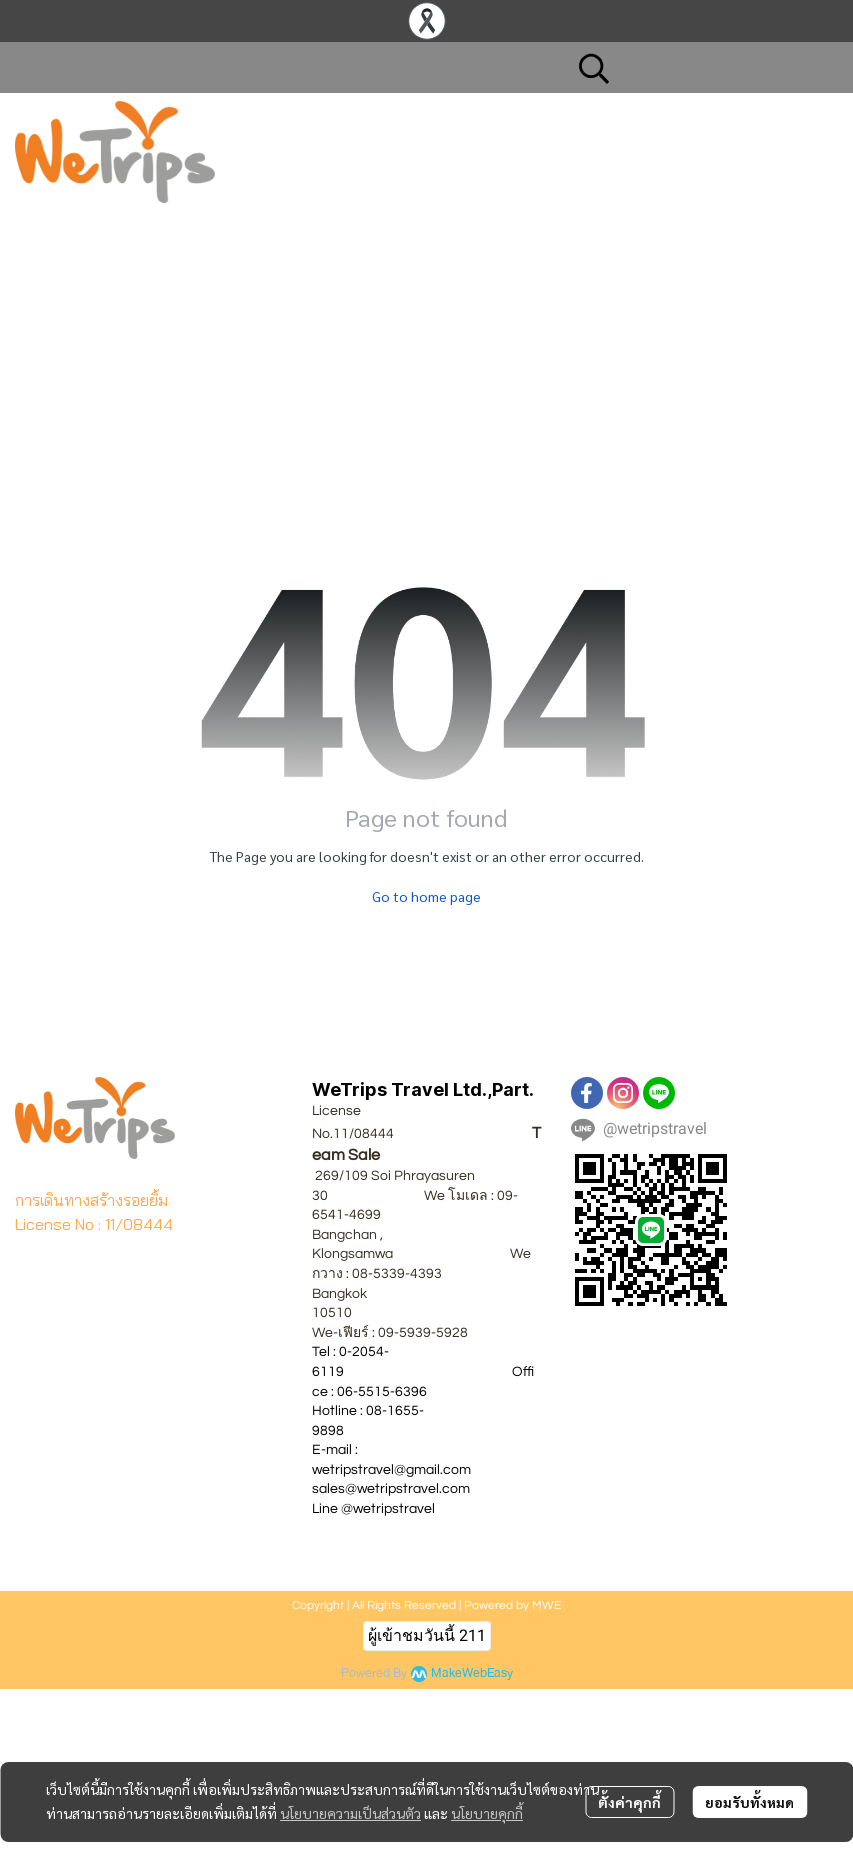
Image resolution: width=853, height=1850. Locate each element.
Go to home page (426, 896)
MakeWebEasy (472, 1673)
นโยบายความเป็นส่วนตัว (350, 1813)
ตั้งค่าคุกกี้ (629, 1802)
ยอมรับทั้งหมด (749, 1802)
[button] (698, 68)
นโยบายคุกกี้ (487, 1813)
